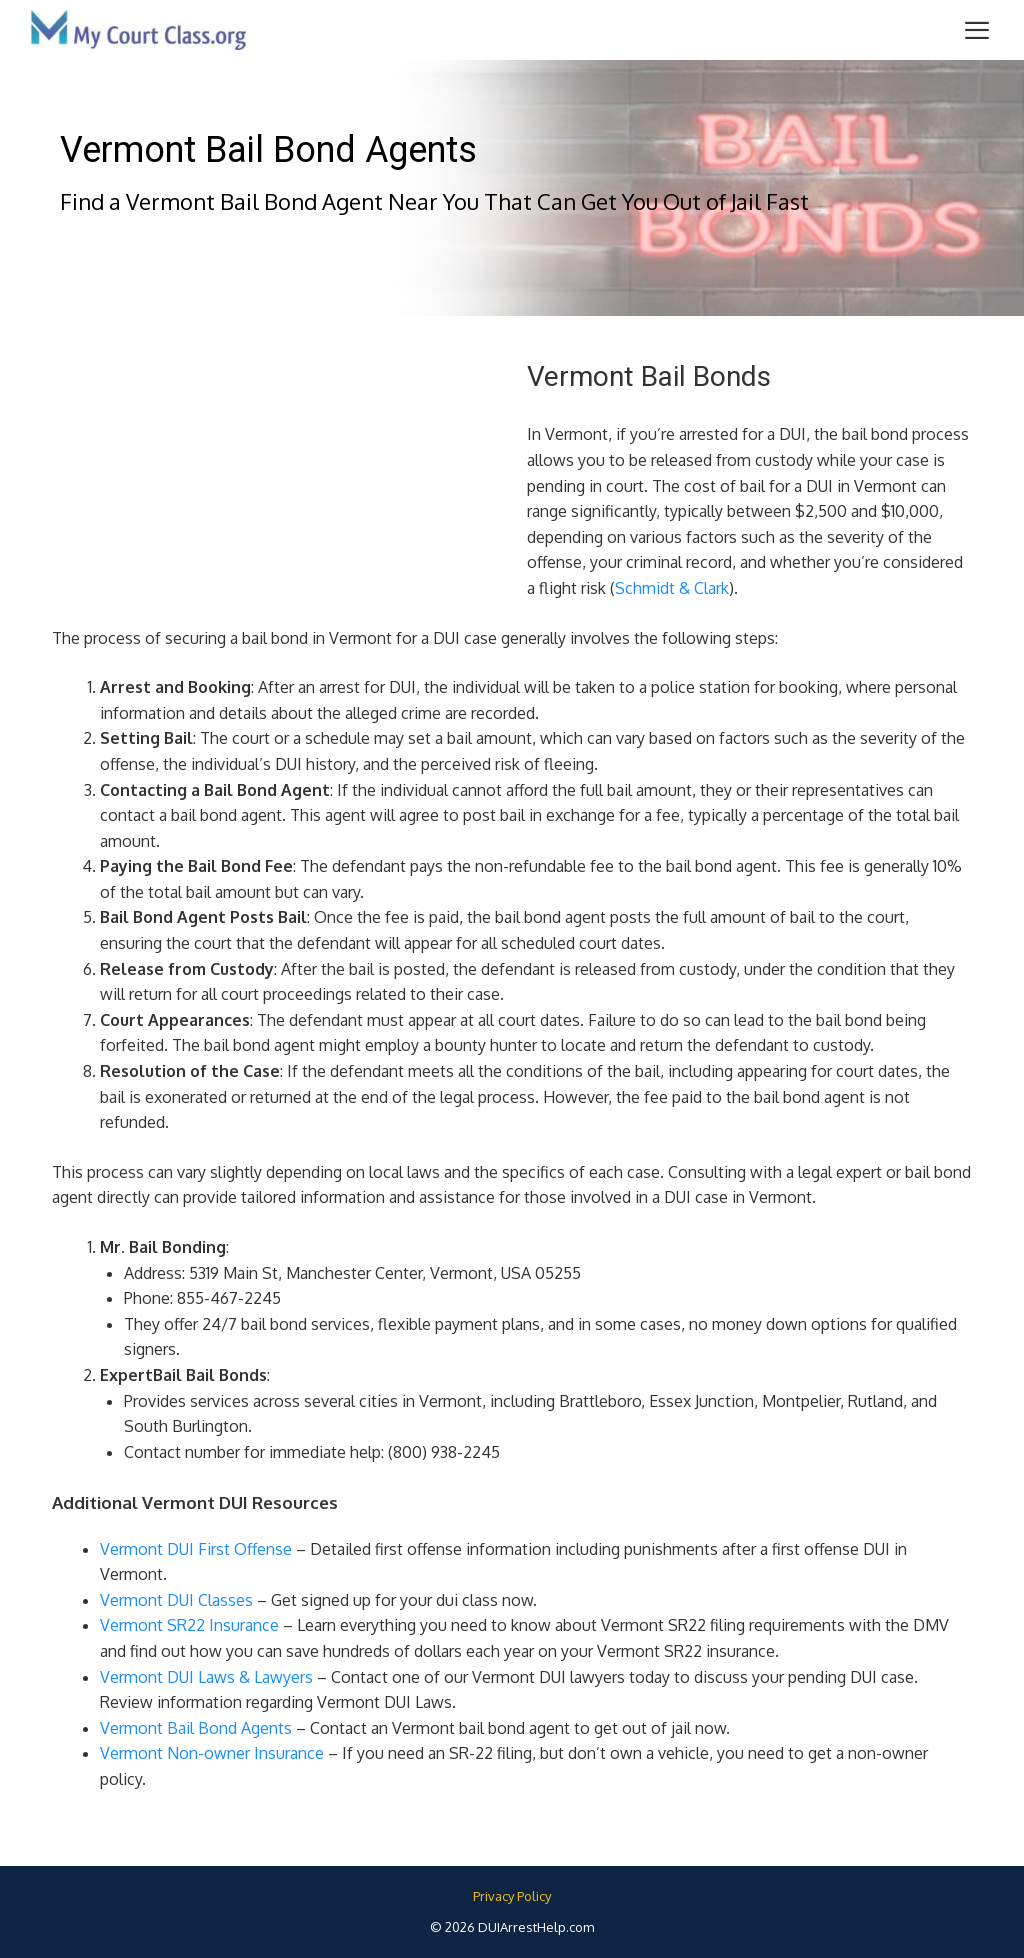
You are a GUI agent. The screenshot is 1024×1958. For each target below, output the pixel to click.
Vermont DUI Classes (176, 1600)
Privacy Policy (512, 1896)
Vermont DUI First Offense (196, 1549)
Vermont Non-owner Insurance (212, 1753)
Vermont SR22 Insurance (189, 1625)
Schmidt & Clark (672, 588)
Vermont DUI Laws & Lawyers (206, 1677)
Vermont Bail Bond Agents (196, 1728)
